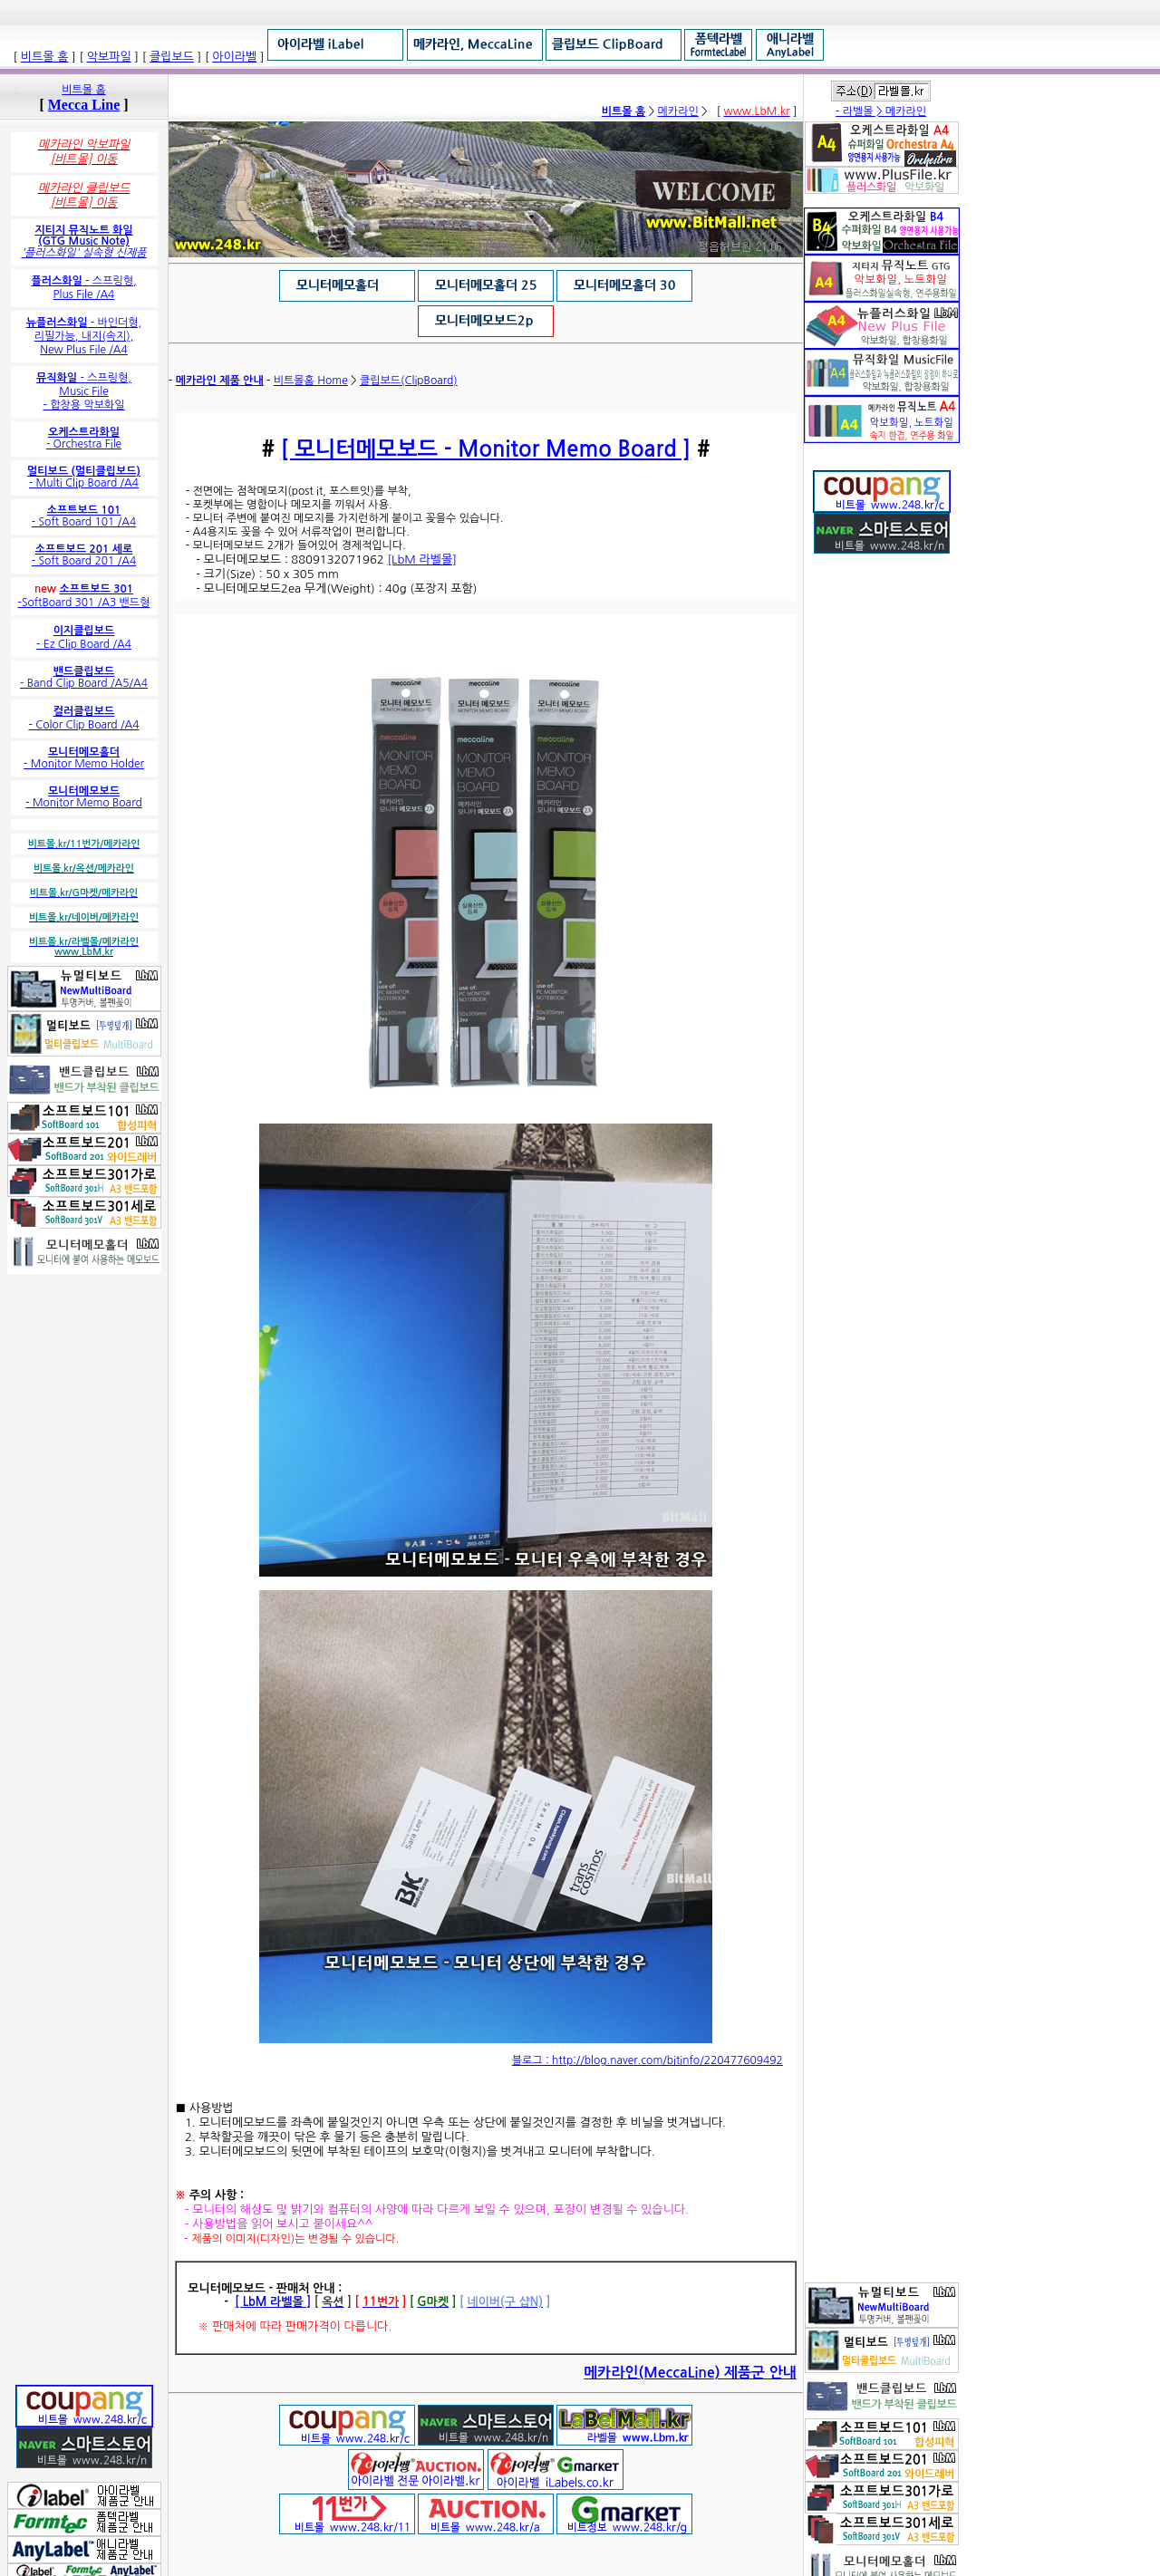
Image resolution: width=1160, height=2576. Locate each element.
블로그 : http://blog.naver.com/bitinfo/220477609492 (647, 2060)
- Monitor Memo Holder (84, 758)
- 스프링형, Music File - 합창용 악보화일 (83, 391)
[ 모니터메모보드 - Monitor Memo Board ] (486, 449)
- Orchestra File (83, 438)
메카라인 (678, 111)
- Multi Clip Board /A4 (83, 477)
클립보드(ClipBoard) (409, 380)
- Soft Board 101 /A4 (84, 516)
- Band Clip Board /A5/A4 (84, 677)
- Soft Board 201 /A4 (84, 555)
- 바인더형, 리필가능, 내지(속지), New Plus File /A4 (84, 336)
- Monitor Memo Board (83, 797)
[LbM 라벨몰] (422, 559)
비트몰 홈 (83, 89)
